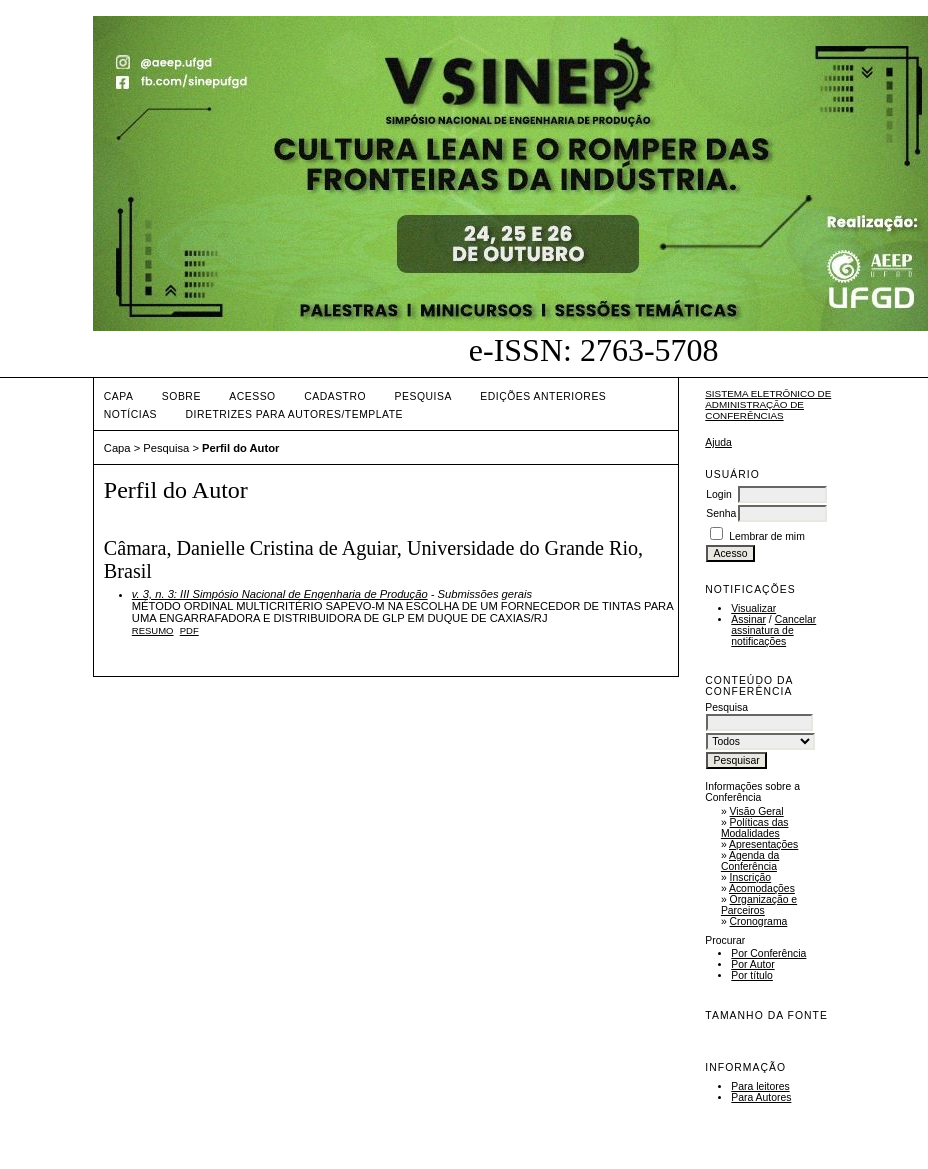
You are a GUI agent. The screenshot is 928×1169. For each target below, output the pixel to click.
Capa (119, 396)
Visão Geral (757, 811)
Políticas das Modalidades (755, 828)
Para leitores (760, 1086)
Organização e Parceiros (759, 905)
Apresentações (763, 844)
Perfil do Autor (240, 448)
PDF (189, 630)
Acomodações (762, 888)
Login (718, 494)
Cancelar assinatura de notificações (773, 630)
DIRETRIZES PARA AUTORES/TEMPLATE (294, 414)
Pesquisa (423, 396)
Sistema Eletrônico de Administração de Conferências (768, 404)
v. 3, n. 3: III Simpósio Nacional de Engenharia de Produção (280, 594)
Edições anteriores (543, 396)
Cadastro (335, 396)
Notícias (130, 414)
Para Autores (761, 1097)
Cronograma (759, 921)
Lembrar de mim (767, 536)
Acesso (252, 396)
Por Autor (752, 964)
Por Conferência (768, 953)
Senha (721, 513)
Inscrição (751, 877)
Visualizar (753, 608)
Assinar (748, 619)
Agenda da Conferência (750, 861)
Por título (752, 975)
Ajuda (718, 442)
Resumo (153, 630)
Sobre (181, 396)
